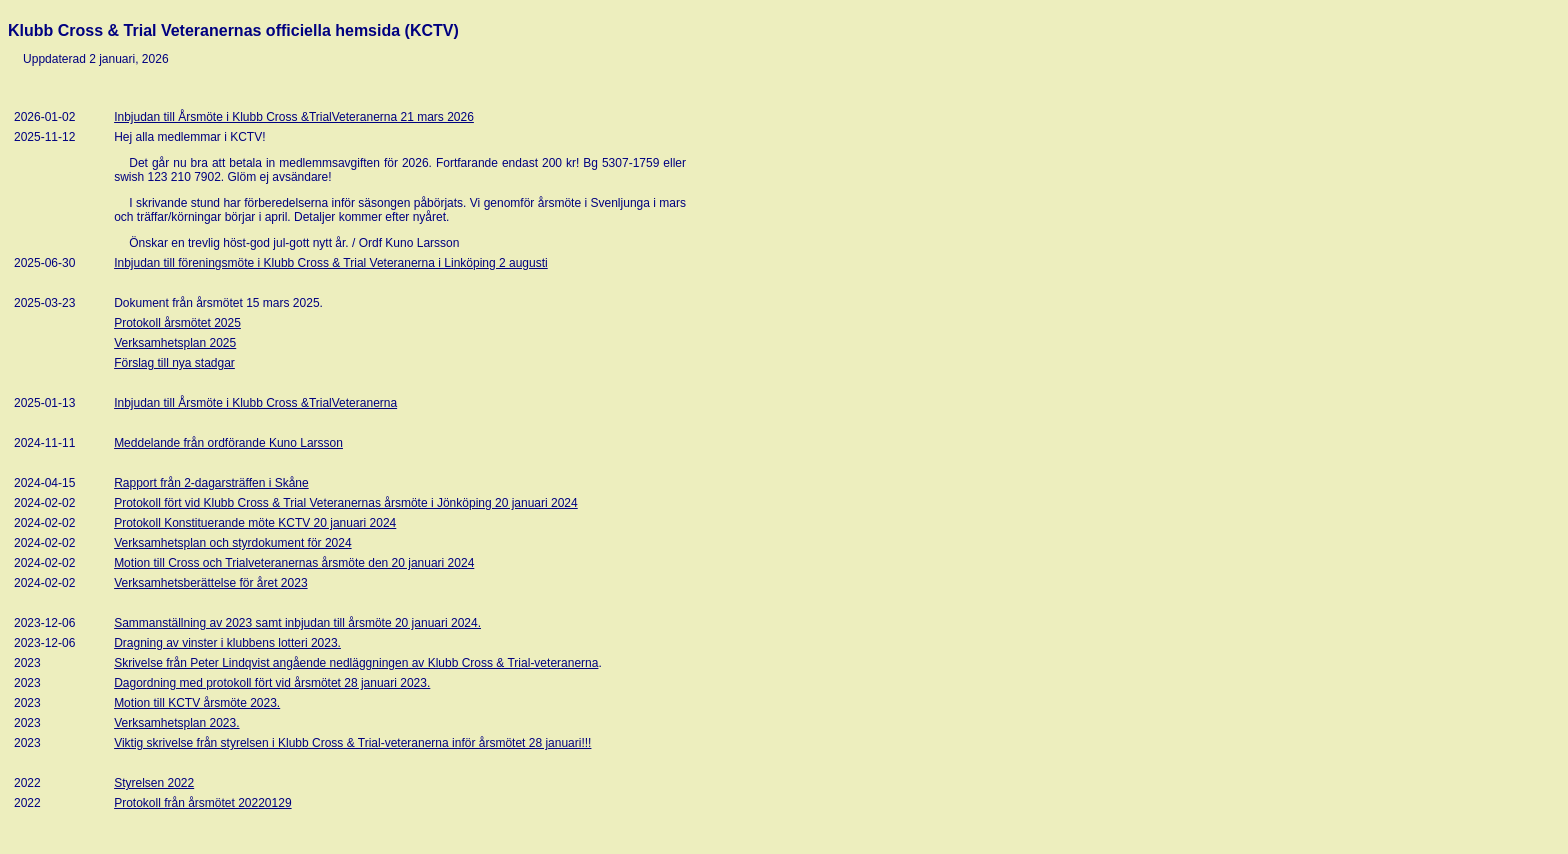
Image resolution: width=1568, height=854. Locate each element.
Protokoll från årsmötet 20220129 (202, 803)
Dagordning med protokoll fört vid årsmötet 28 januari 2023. (272, 683)
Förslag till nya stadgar (174, 363)
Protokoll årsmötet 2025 (177, 323)
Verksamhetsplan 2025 (175, 343)
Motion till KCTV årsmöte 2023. (197, 703)
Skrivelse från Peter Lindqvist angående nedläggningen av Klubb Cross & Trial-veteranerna (356, 663)
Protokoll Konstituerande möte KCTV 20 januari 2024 (255, 523)
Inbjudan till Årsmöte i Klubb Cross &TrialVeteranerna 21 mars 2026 (294, 117)
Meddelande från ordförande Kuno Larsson (228, 443)
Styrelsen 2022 (154, 783)
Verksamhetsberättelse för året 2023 (210, 583)
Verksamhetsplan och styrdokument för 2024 (232, 543)
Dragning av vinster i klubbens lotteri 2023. (227, 643)
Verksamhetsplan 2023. (176, 723)
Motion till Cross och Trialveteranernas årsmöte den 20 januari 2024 (294, 563)
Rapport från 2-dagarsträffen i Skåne (211, 483)
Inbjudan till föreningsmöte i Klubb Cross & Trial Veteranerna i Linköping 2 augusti (331, 263)
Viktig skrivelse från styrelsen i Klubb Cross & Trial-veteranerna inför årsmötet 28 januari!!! (352, 743)
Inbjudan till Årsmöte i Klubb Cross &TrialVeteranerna (255, 403)
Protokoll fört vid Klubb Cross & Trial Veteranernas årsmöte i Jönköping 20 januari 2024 (346, 503)
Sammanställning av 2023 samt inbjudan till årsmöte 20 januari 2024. (297, 623)
